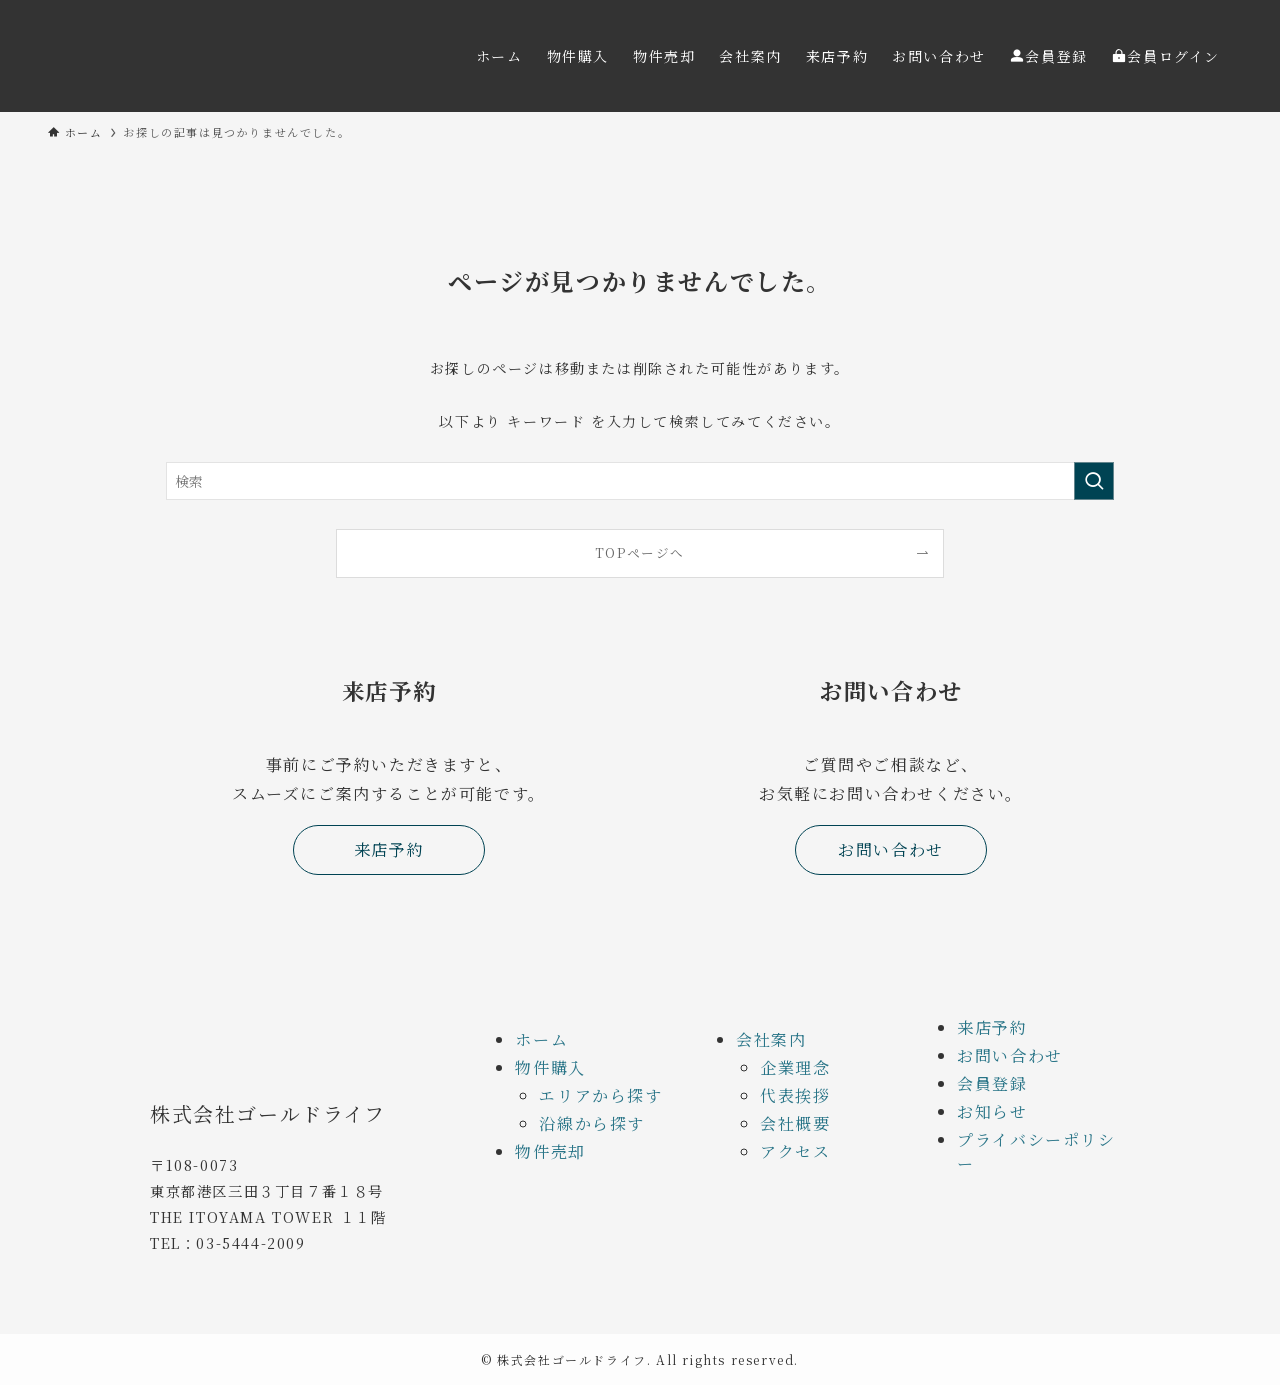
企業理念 (795, 1067)
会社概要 (795, 1123)
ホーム (541, 1039)
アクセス (795, 1151)
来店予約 (992, 1027)
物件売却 (550, 1151)
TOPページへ (640, 552)
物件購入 (550, 1067)
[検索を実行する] (1094, 481)
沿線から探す (592, 1123)
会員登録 (992, 1083)
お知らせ (992, 1111)
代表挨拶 (795, 1095)
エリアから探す (600, 1095)
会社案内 (771, 1039)
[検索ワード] (640, 481)
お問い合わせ (1010, 1055)
